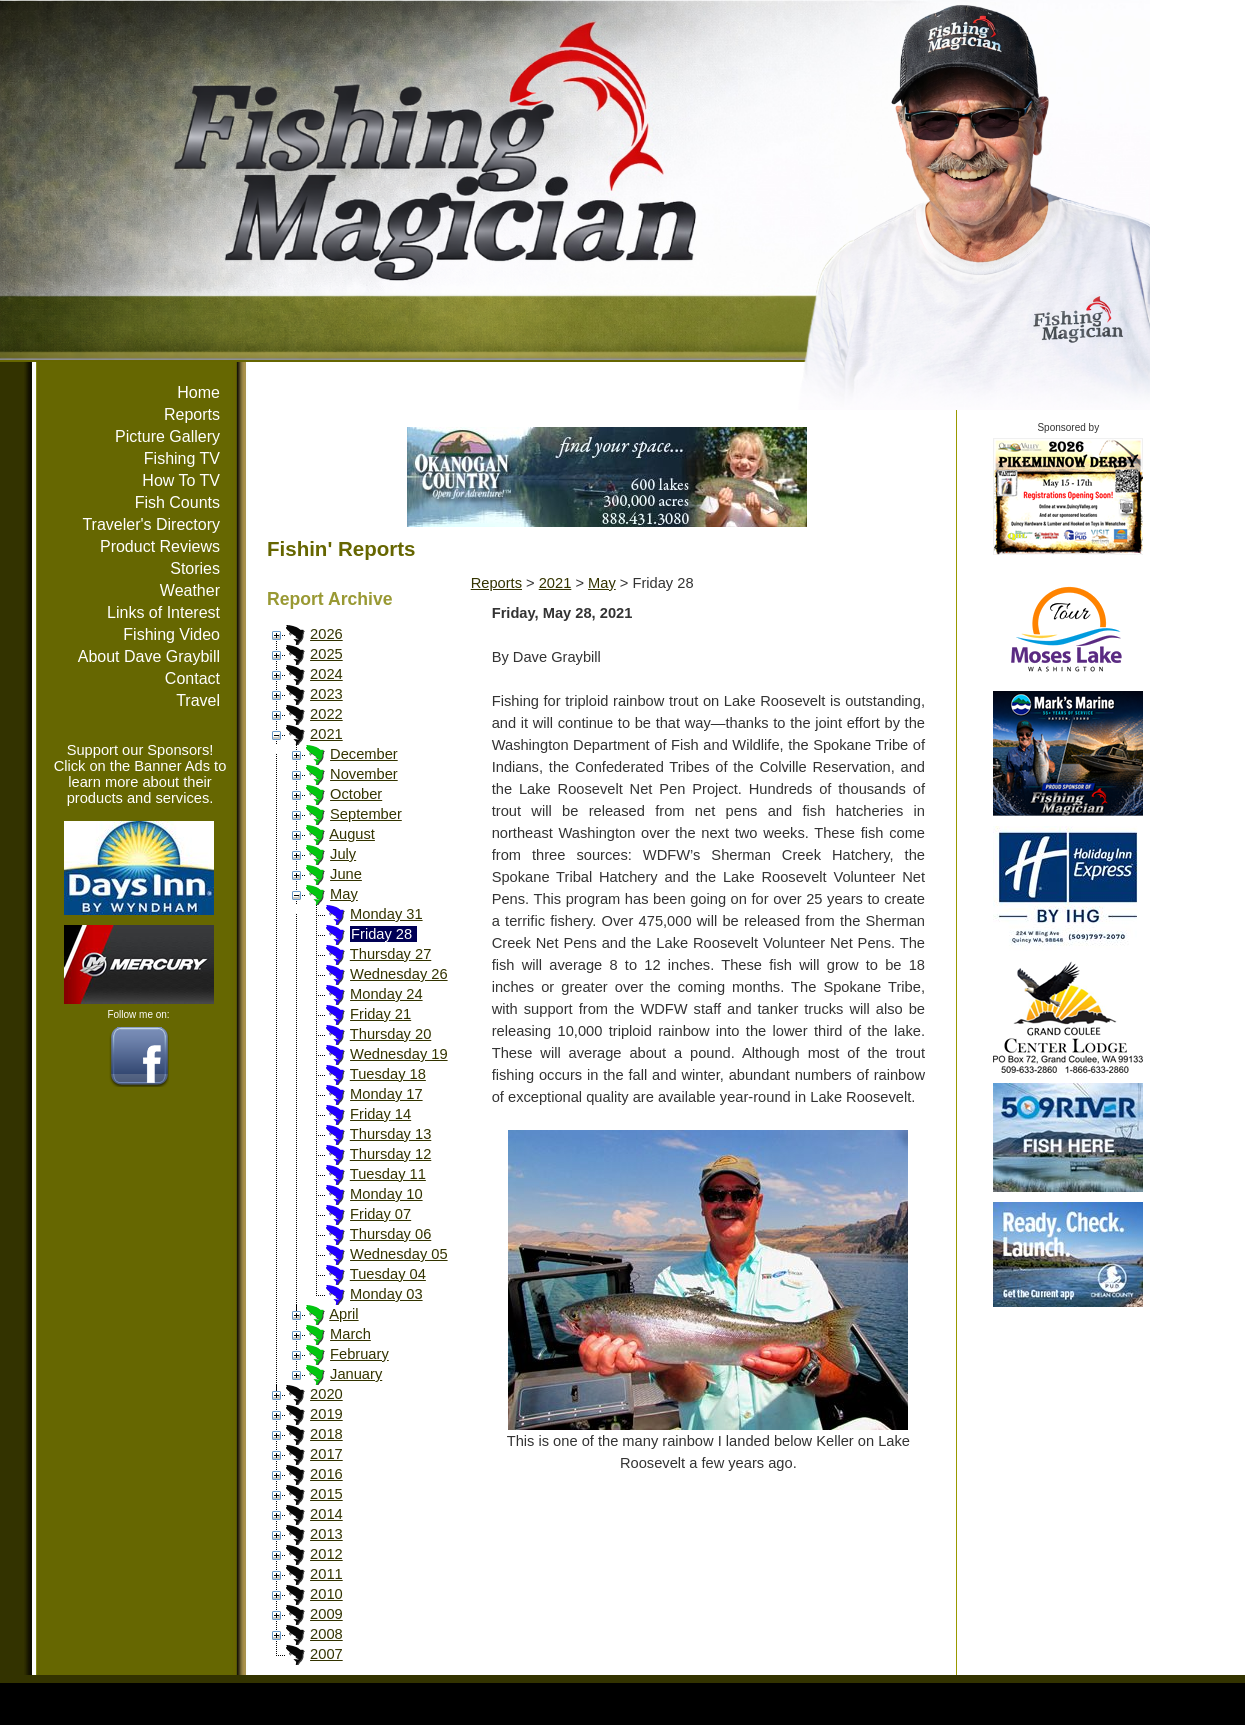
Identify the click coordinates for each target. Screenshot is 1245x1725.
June (346, 874)
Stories (195, 568)
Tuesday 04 (388, 1274)
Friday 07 (380, 1214)
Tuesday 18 (388, 1074)
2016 (326, 1474)
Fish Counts (177, 502)
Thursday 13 (390, 1134)
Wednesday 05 (399, 1254)
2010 (326, 1594)
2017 (326, 1454)
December (364, 754)
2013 (326, 1534)
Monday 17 (386, 1094)
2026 (326, 634)
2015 (326, 1494)
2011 (326, 1574)
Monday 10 (386, 1194)
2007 (326, 1654)
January (356, 1374)
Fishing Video (171, 634)
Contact (192, 678)
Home (198, 392)
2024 (326, 674)
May (344, 894)
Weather (190, 590)
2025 (326, 654)
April (343, 1314)
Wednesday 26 (399, 974)
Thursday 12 (390, 1154)
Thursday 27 (390, 954)
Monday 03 (386, 1294)
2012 (326, 1554)
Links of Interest (163, 612)
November (364, 774)
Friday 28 (381, 934)
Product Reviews (160, 546)
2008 (326, 1634)
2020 (326, 1394)
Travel (198, 700)
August (352, 834)
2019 (326, 1414)
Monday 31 (386, 914)
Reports (192, 414)
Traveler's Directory (151, 524)
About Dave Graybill (149, 656)
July (343, 854)
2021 (326, 734)
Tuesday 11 (388, 1174)
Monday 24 (386, 994)
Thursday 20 (390, 1034)
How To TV (181, 480)
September (366, 814)
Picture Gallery (167, 436)
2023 (326, 694)
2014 (326, 1514)
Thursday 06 (390, 1234)
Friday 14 (380, 1114)
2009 (326, 1614)
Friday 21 (380, 1014)
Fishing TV (182, 458)
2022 (326, 714)
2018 (326, 1434)
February (359, 1354)
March (350, 1334)
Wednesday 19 (399, 1054)
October (356, 794)
